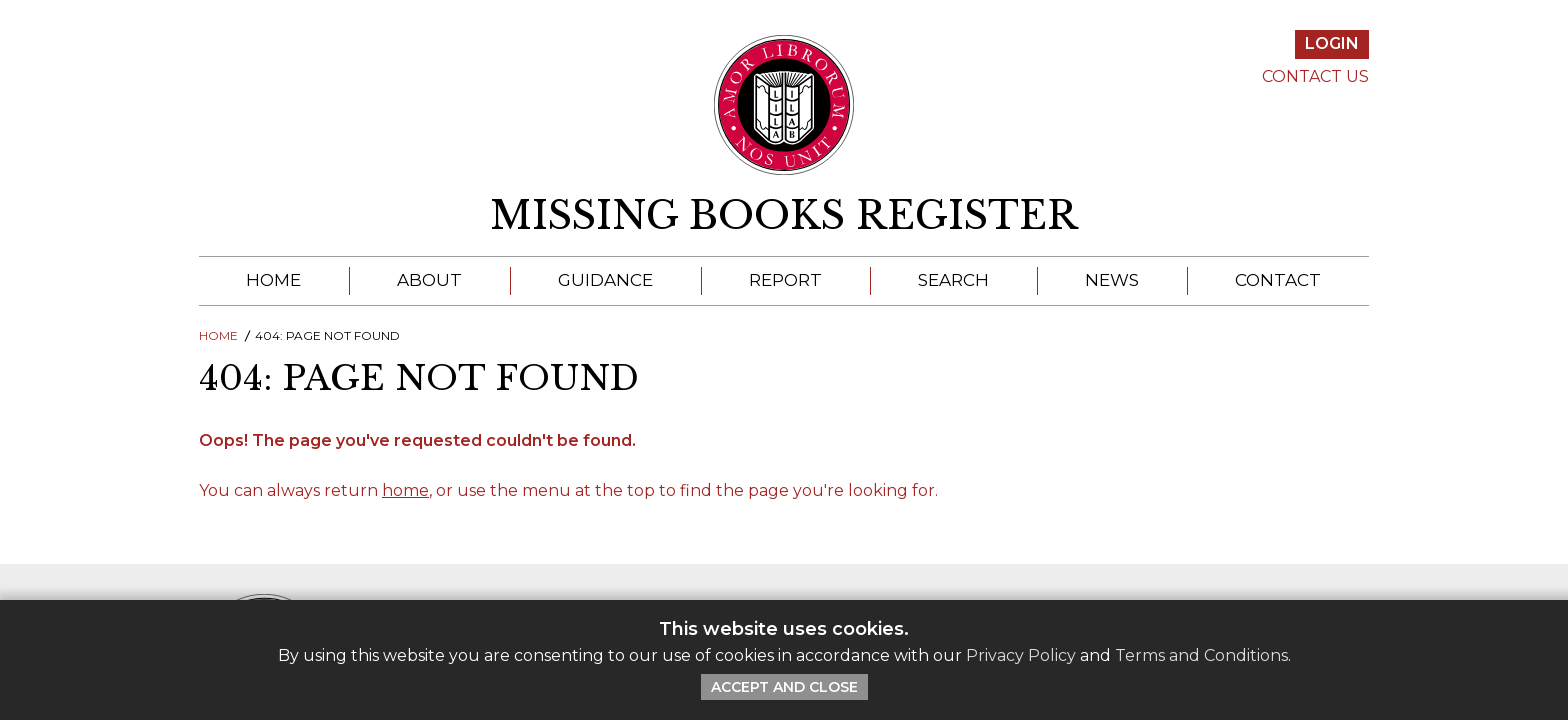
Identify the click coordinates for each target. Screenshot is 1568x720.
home (405, 490)
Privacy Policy (1021, 655)
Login (1332, 43)
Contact (1278, 280)
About (429, 280)
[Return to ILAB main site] (784, 105)
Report (785, 280)
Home (273, 280)
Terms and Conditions (1201, 655)
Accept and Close (784, 687)
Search (953, 280)
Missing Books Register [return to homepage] (784, 216)
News (1112, 280)
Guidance (605, 280)
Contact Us (1315, 76)
